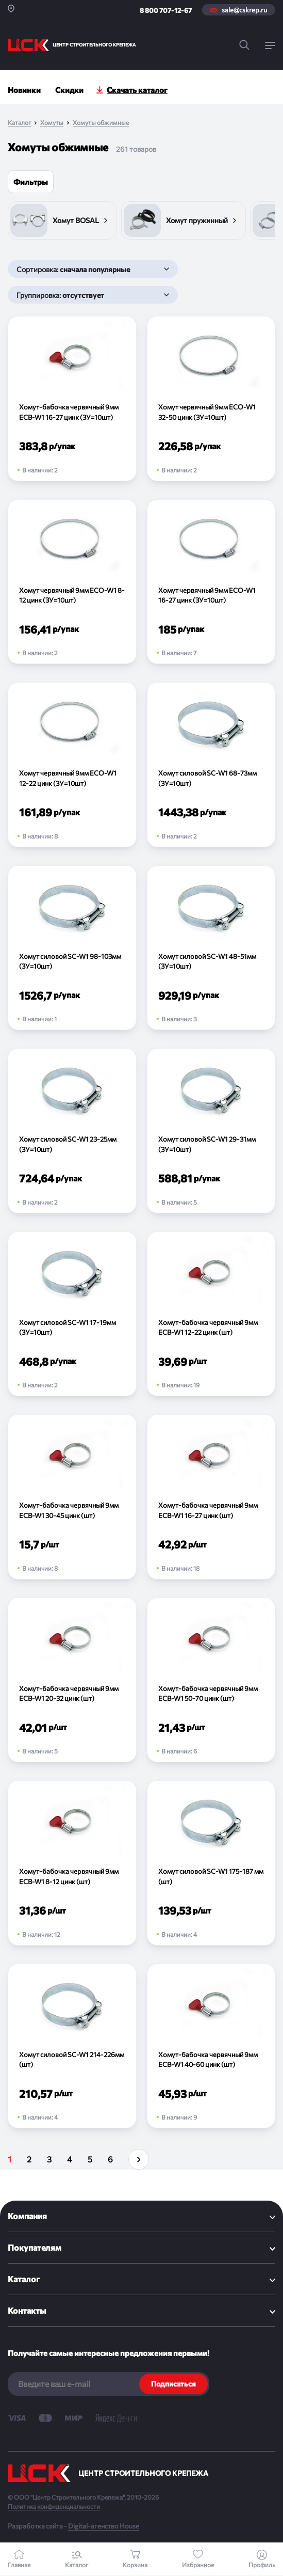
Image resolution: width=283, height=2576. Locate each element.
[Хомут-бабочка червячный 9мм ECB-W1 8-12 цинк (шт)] (72, 1863)
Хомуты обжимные (101, 122)
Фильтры (30, 181)
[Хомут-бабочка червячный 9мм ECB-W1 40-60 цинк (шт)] (211, 2046)
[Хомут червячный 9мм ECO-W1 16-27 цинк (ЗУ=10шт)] (211, 582)
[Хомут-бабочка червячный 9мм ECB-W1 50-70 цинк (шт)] (211, 1680)
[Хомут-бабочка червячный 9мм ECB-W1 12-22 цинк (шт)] (211, 1314)
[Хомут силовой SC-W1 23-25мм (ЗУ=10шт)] (72, 1131)
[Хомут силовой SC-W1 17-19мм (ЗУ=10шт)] (72, 1314)
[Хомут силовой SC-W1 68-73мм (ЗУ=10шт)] (211, 765)
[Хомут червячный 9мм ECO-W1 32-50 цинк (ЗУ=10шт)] (211, 399)
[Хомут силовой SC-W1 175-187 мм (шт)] (211, 1863)
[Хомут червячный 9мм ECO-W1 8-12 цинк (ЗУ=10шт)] (72, 582)
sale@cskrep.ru (244, 9)
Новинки (24, 89)
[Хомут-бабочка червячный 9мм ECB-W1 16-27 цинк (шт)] (211, 1497)
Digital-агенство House (103, 2526)
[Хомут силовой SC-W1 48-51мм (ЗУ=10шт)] (211, 948)
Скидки (69, 89)
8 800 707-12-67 (166, 10)
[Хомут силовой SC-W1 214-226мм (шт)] (72, 2046)
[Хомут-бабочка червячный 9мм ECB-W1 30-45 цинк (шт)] (72, 1497)
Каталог (19, 122)
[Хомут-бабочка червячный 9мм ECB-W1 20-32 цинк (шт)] (72, 1680)
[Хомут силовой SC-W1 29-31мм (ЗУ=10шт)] (211, 1131)
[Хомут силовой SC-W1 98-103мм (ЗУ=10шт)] (72, 948)
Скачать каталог (137, 89)
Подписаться (173, 2383)
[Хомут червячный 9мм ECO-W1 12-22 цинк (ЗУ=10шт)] (72, 765)
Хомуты (51, 122)
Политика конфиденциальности (54, 2506)
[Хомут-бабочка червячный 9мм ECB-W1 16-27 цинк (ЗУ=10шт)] (72, 399)
